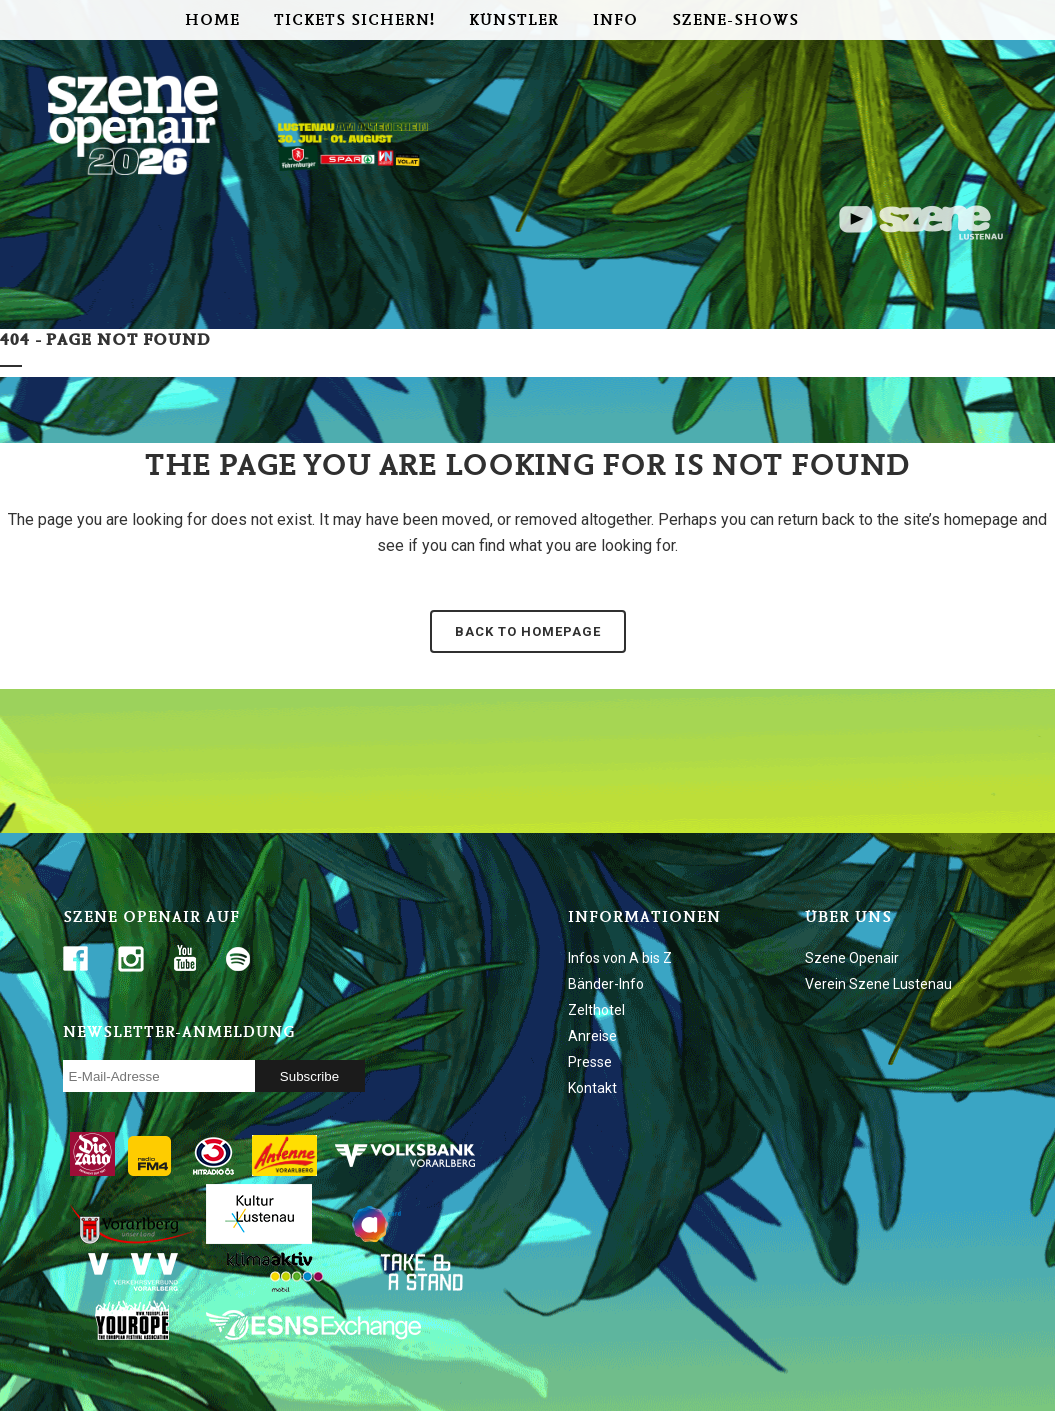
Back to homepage (528, 631)
